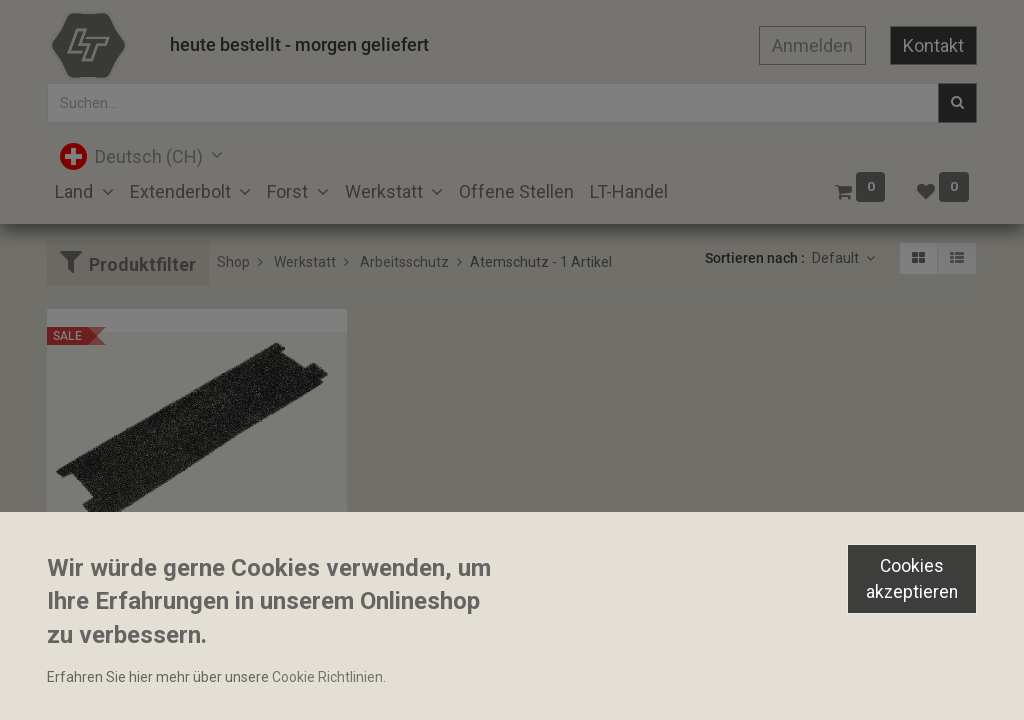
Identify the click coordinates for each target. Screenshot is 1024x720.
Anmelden (812, 45)
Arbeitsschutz (404, 262)
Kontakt (933, 45)
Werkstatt (305, 262)
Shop (233, 262)
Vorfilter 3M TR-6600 (121, 567)
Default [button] (837, 258)
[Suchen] (957, 103)
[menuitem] (516, 191)
